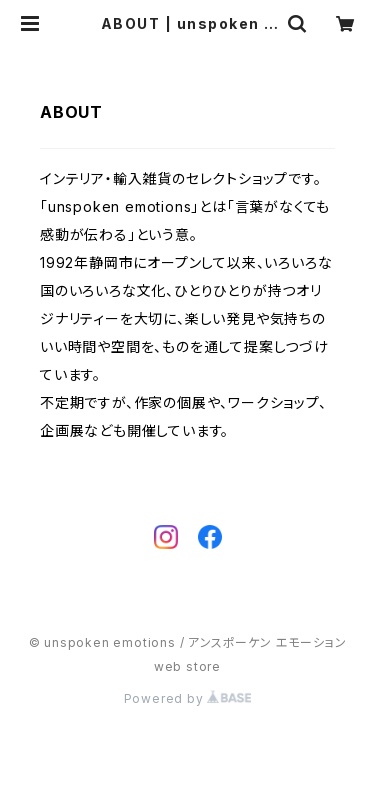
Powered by (188, 698)
